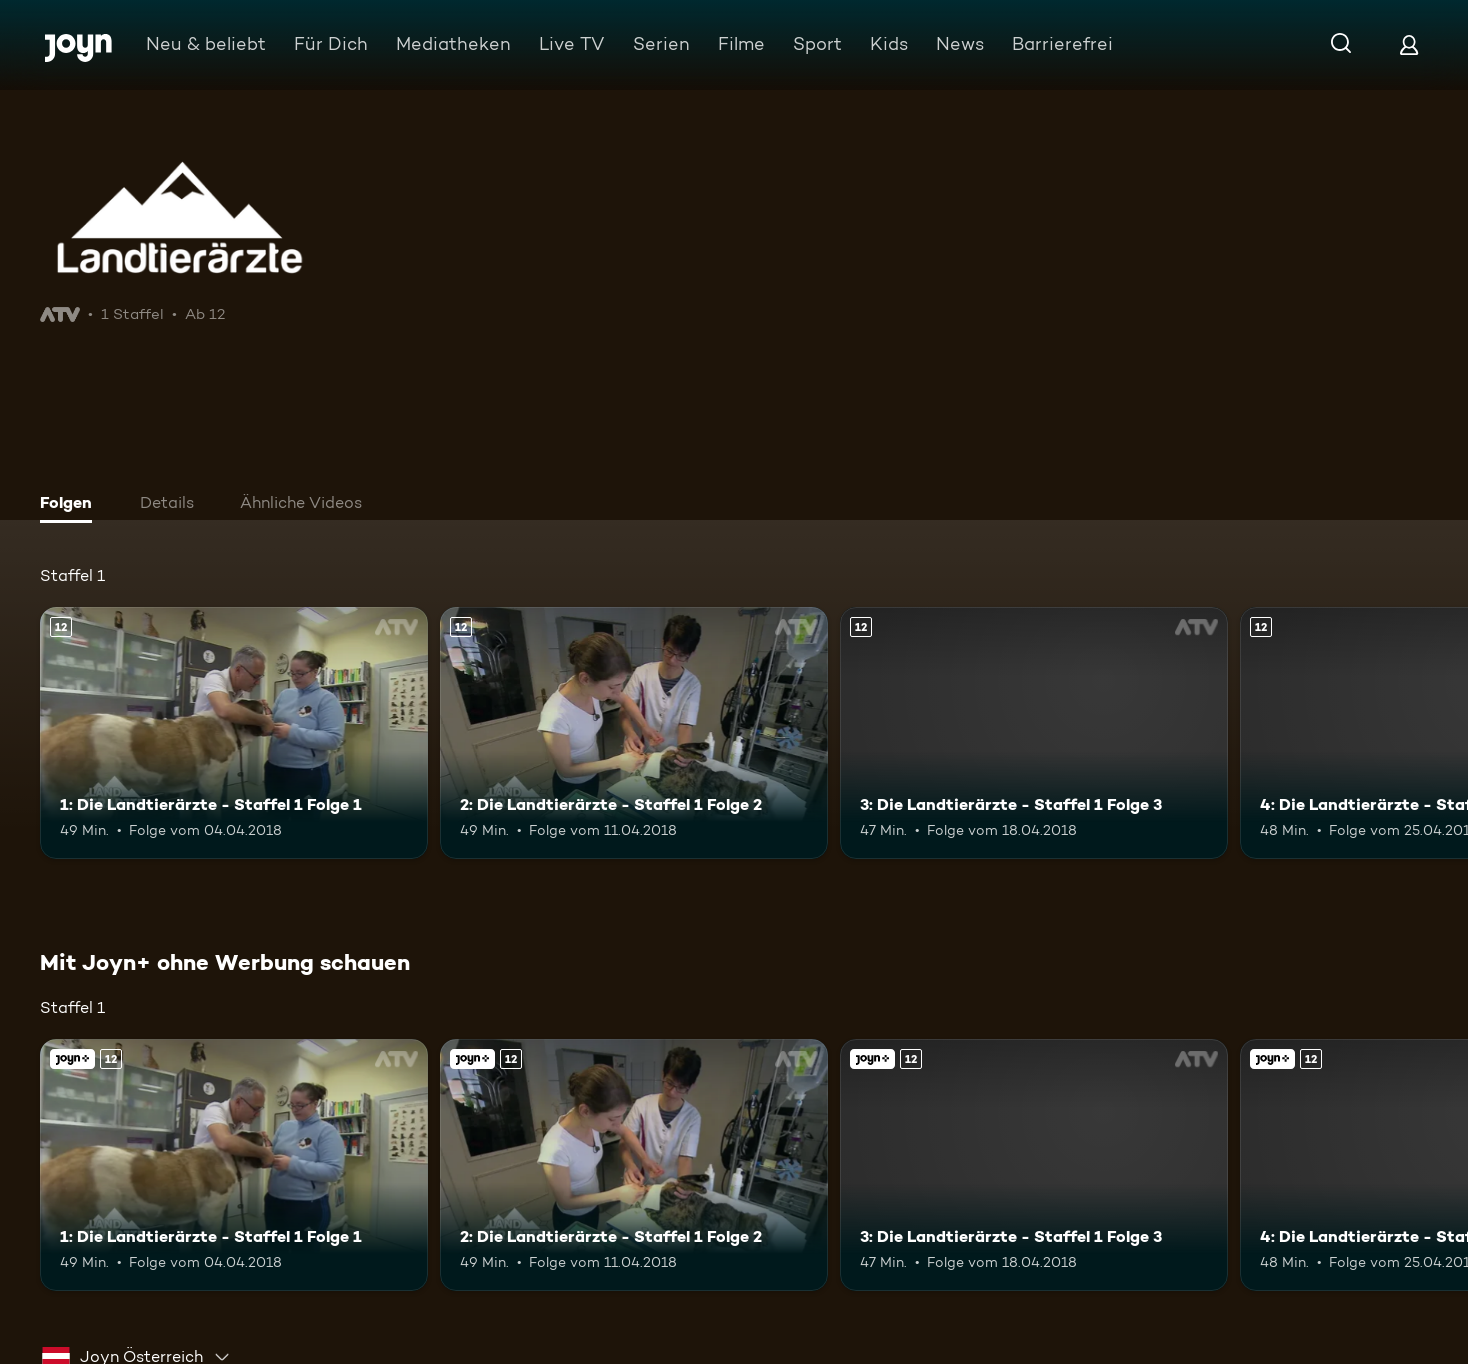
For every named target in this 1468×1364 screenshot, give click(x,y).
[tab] (71, 505)
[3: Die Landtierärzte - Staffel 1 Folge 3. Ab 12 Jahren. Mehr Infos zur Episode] (1034, 733)
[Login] (1409, 44)
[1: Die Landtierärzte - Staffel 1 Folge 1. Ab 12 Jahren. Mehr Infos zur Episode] (234, 733)
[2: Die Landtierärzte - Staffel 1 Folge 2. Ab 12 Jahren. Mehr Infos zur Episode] (634, 733)
